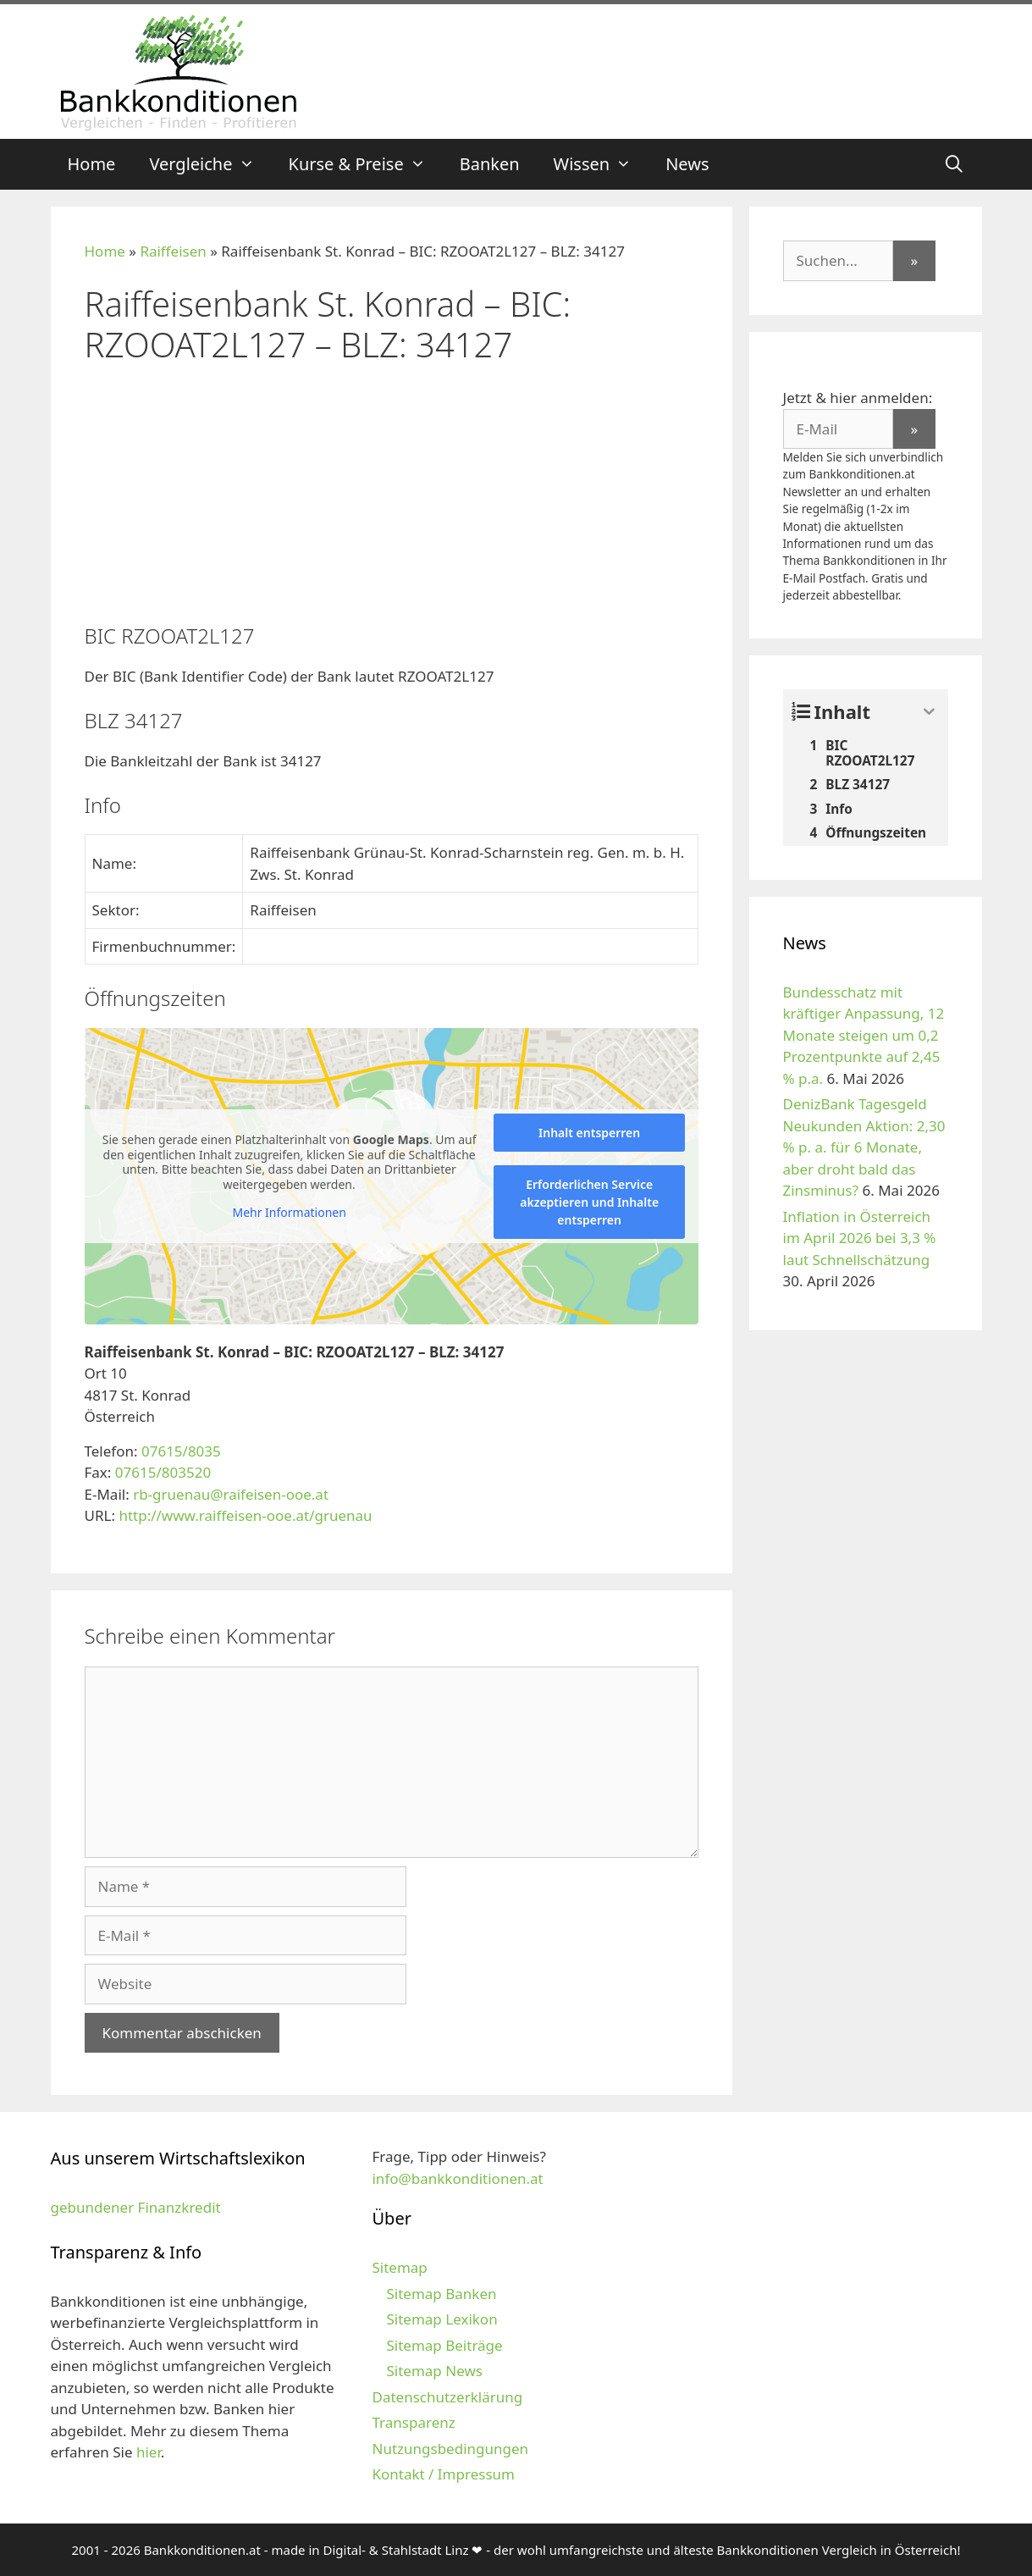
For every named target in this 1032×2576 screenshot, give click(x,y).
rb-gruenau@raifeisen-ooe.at (230, 1494)
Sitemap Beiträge (444, 2345)
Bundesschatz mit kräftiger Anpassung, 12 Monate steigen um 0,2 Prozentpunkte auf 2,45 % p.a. (864, 1035)
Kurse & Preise (366, 164)
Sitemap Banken (441, 2293)
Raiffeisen (173, 251)
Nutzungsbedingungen (450, 2448)
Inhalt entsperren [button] (589, 1133)
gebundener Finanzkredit (136, 2207)
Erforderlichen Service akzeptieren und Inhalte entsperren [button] (589, 1202)
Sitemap (399, 2267)
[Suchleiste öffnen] (954, 164)
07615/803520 (163, 1472)
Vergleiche (210, 164)
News (687, 163)
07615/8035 (181, 1451)
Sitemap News (434, 2370)
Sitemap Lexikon (441, 2319)
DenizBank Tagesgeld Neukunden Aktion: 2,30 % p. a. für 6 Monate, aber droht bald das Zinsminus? (864, 1147)
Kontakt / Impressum (443, 2474)
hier (148, 2452)
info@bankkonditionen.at (457, 2178)
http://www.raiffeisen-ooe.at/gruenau (245, 1515)
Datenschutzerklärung (447, 2397)
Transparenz (413, 2422)
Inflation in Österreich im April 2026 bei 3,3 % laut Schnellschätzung (859, 1238)
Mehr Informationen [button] (288, 1212)
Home (92, 163)
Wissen (601, 164)
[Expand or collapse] (929, 712)
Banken (490, 163)
